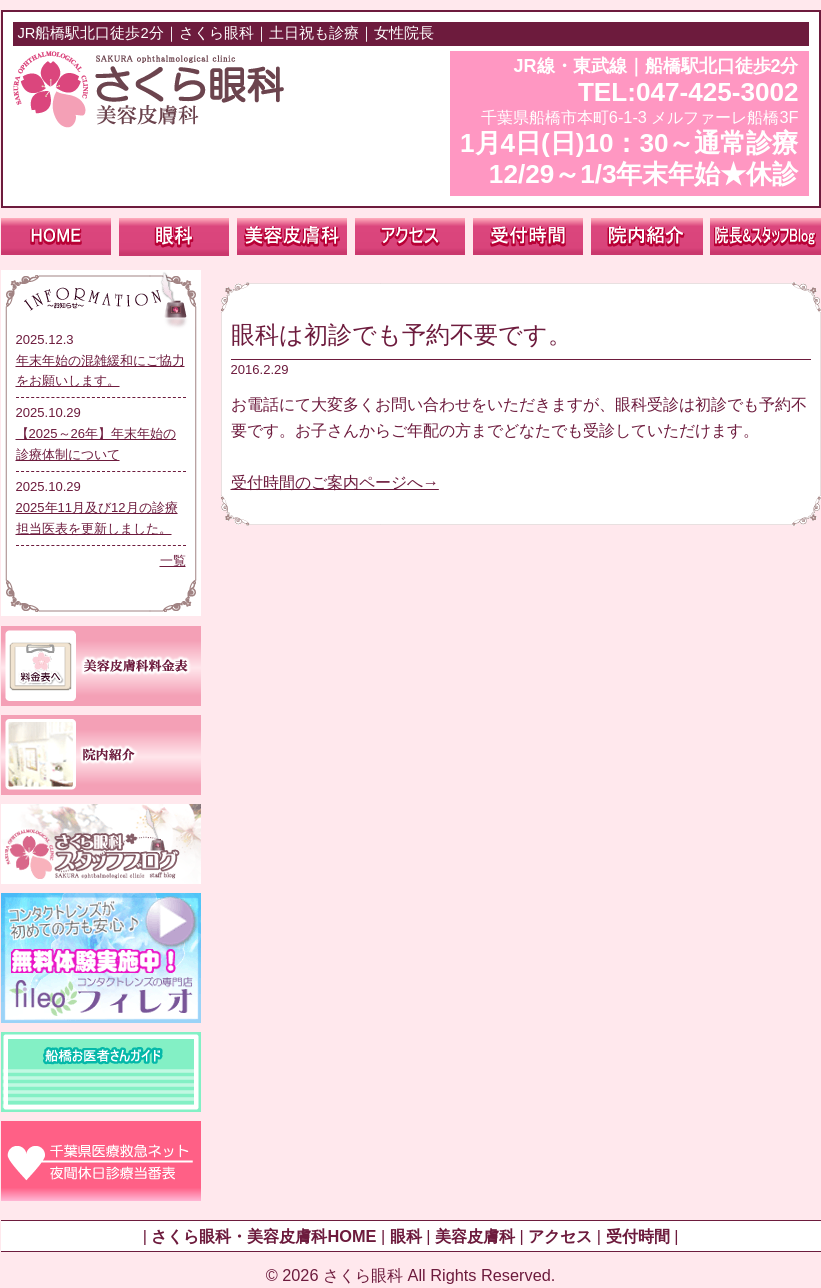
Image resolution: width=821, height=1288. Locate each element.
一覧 (173, 560)
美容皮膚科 (475, 1236)
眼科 (406, 1236)
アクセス (560, 1236)
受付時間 (638, 1236)
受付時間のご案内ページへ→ (335, 482)
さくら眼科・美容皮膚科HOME (263, 1236)
